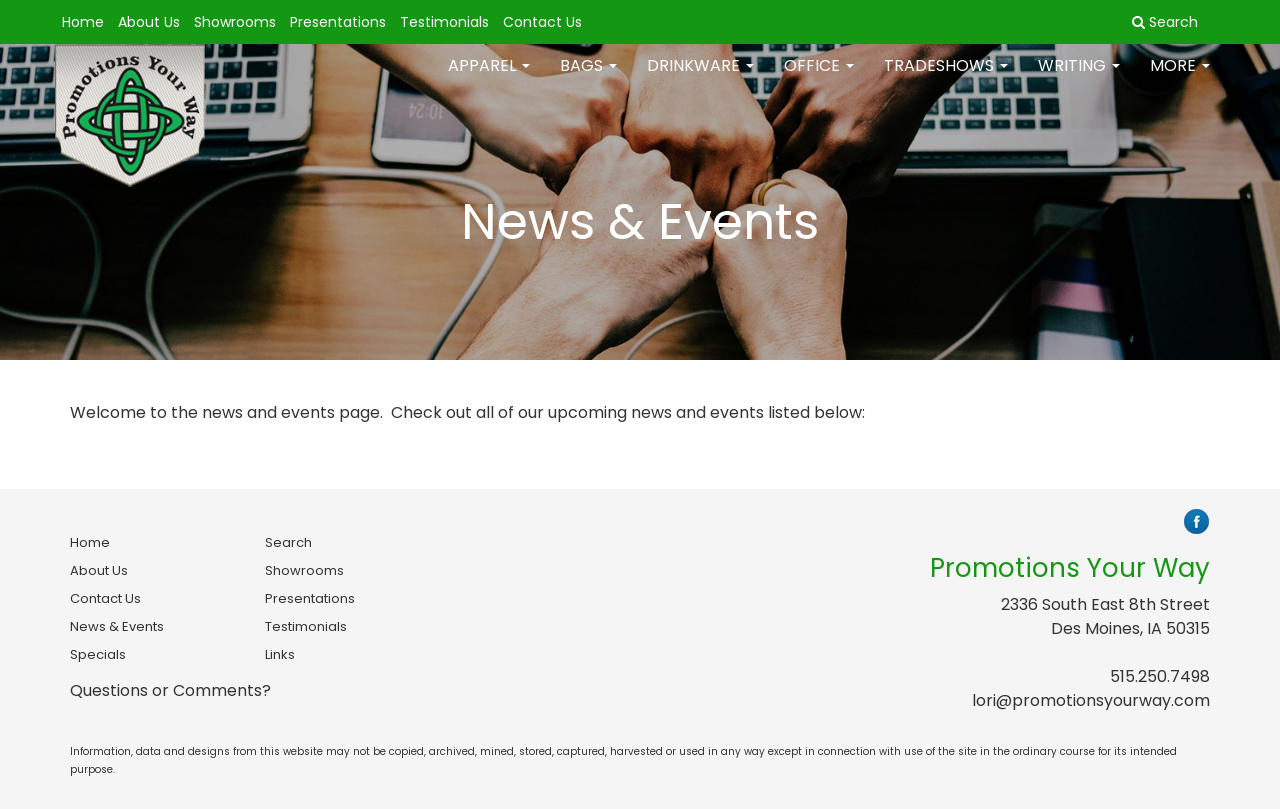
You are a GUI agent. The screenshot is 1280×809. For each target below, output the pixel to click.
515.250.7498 (1160, 676)
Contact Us (542, 22)
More (1180, 79)
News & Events (117, 626)
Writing (1079, 79)
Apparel (489, 79)
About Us (149, 22)
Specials (98, 654)
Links (280, 654)
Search (288, 542)
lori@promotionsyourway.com (1091, 700)
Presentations (338, 22)
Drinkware (700, 79)
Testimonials (444, 22)
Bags (588, 79)
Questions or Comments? (170, 690)
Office (819, 79)
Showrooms (235, 22)
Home (83, 22)
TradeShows (946, 79)
